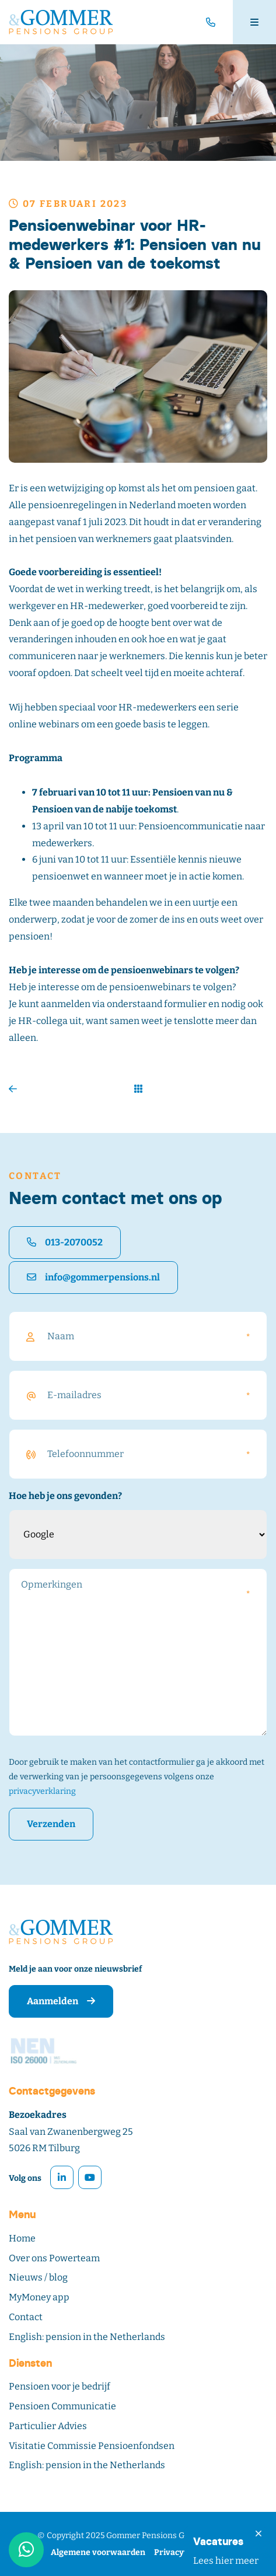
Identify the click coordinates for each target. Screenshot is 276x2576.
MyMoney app (39, 2297)
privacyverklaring (42, 1791)
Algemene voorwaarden (98, 2552)
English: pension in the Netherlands (87, 2336)
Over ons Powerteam (54, 2258)
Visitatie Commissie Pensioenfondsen (91, 2445)
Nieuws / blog (38, 2277)
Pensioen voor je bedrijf (59, 2386)
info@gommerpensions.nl (93, 1277)
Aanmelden (61, 2001)
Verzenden (51, 1823)
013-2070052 (65, 1242)
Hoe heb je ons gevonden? (65, 1495)
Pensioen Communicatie (62, 2406)
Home (22, 2238)
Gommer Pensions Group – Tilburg (172, 2535)
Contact (26, 2316)
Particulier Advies (48, 2425)
